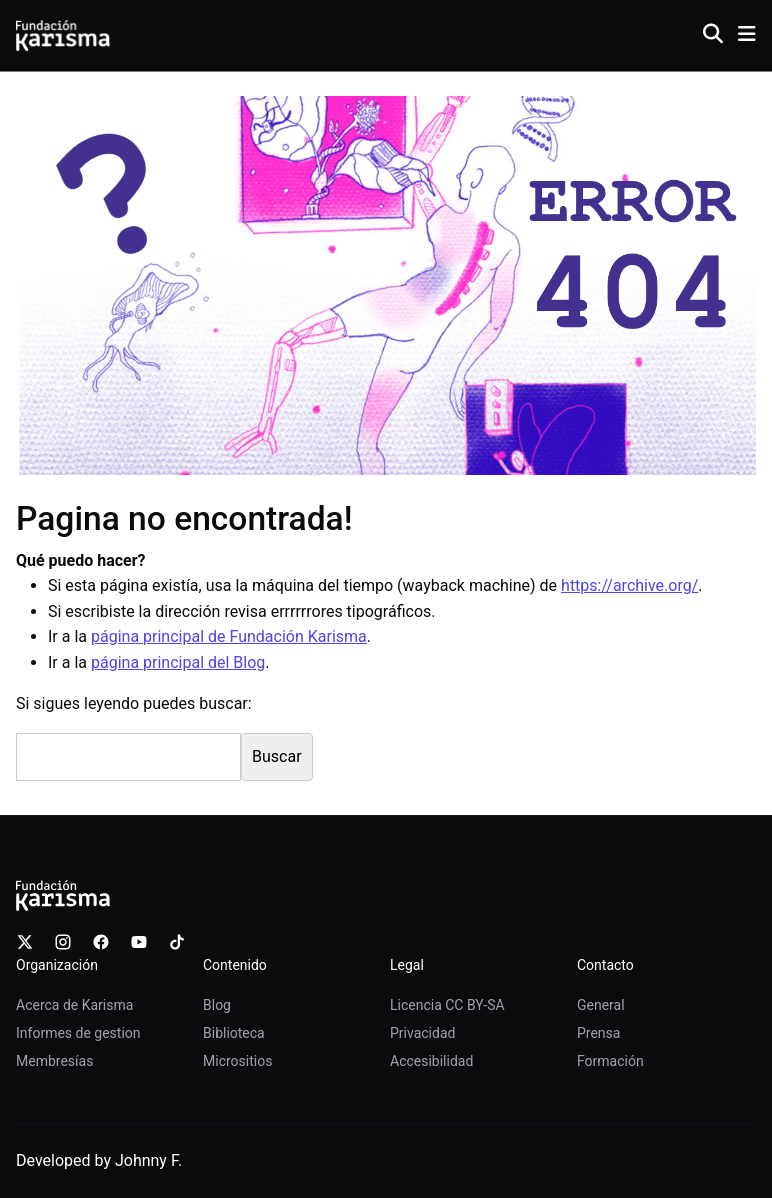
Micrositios (237, 1061)
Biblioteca (234, 1033)
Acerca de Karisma (74, 1005)
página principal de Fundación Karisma (229, 636)
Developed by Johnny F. (99, 1160)
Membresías (54, 1061)
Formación (610, 1061)
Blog (217, 1005)
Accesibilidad (431, 1061)
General (601, 1005)
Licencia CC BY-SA (447, 1005)
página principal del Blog (178, 662)
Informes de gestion (78, 1033)
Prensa (598, 1033)
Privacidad (422, 1033)
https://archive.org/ (629, 585)
